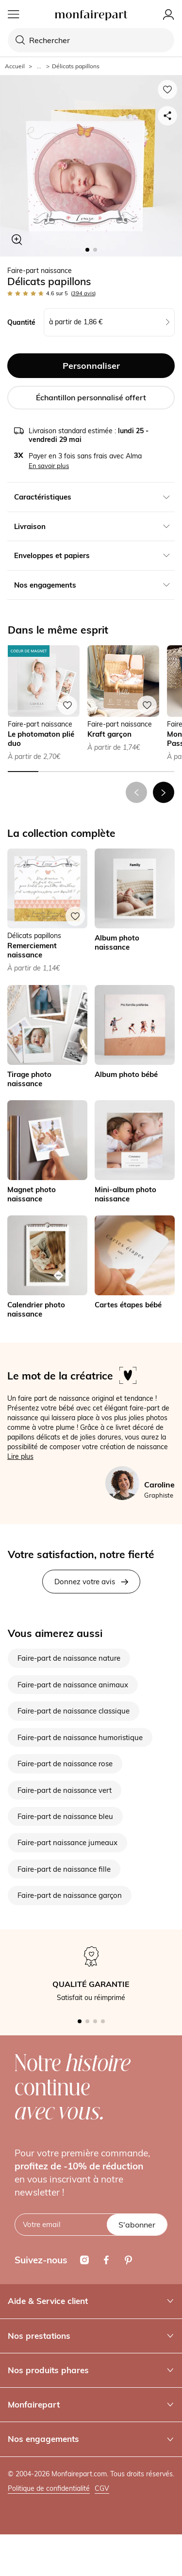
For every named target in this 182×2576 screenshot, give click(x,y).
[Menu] (13, 14)
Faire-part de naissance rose (65, 1763)
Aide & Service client (91, 2301)
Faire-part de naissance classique (73, 1710)
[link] (135, 911)
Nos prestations (91, 2336)
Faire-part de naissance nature (68, 1658)
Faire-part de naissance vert (64, 1790)
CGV (102, 2488)
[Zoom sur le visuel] (17, 239)
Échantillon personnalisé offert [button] (91, 397)
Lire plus (20, 1456)
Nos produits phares (91, 2370)
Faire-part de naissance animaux (72, 1684)
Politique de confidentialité (49, 2488)
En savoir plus (49, 466)
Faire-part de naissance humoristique (80, 1737)
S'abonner (136, 2224)
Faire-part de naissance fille (64, 1869)
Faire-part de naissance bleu (65, 1816)
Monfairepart (91, 2404)
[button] (163, 792)
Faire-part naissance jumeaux (67, 1842)
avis (83, 293)
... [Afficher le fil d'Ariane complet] (39, 66)
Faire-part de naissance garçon (69, 1895)
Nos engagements (91, 2439)
